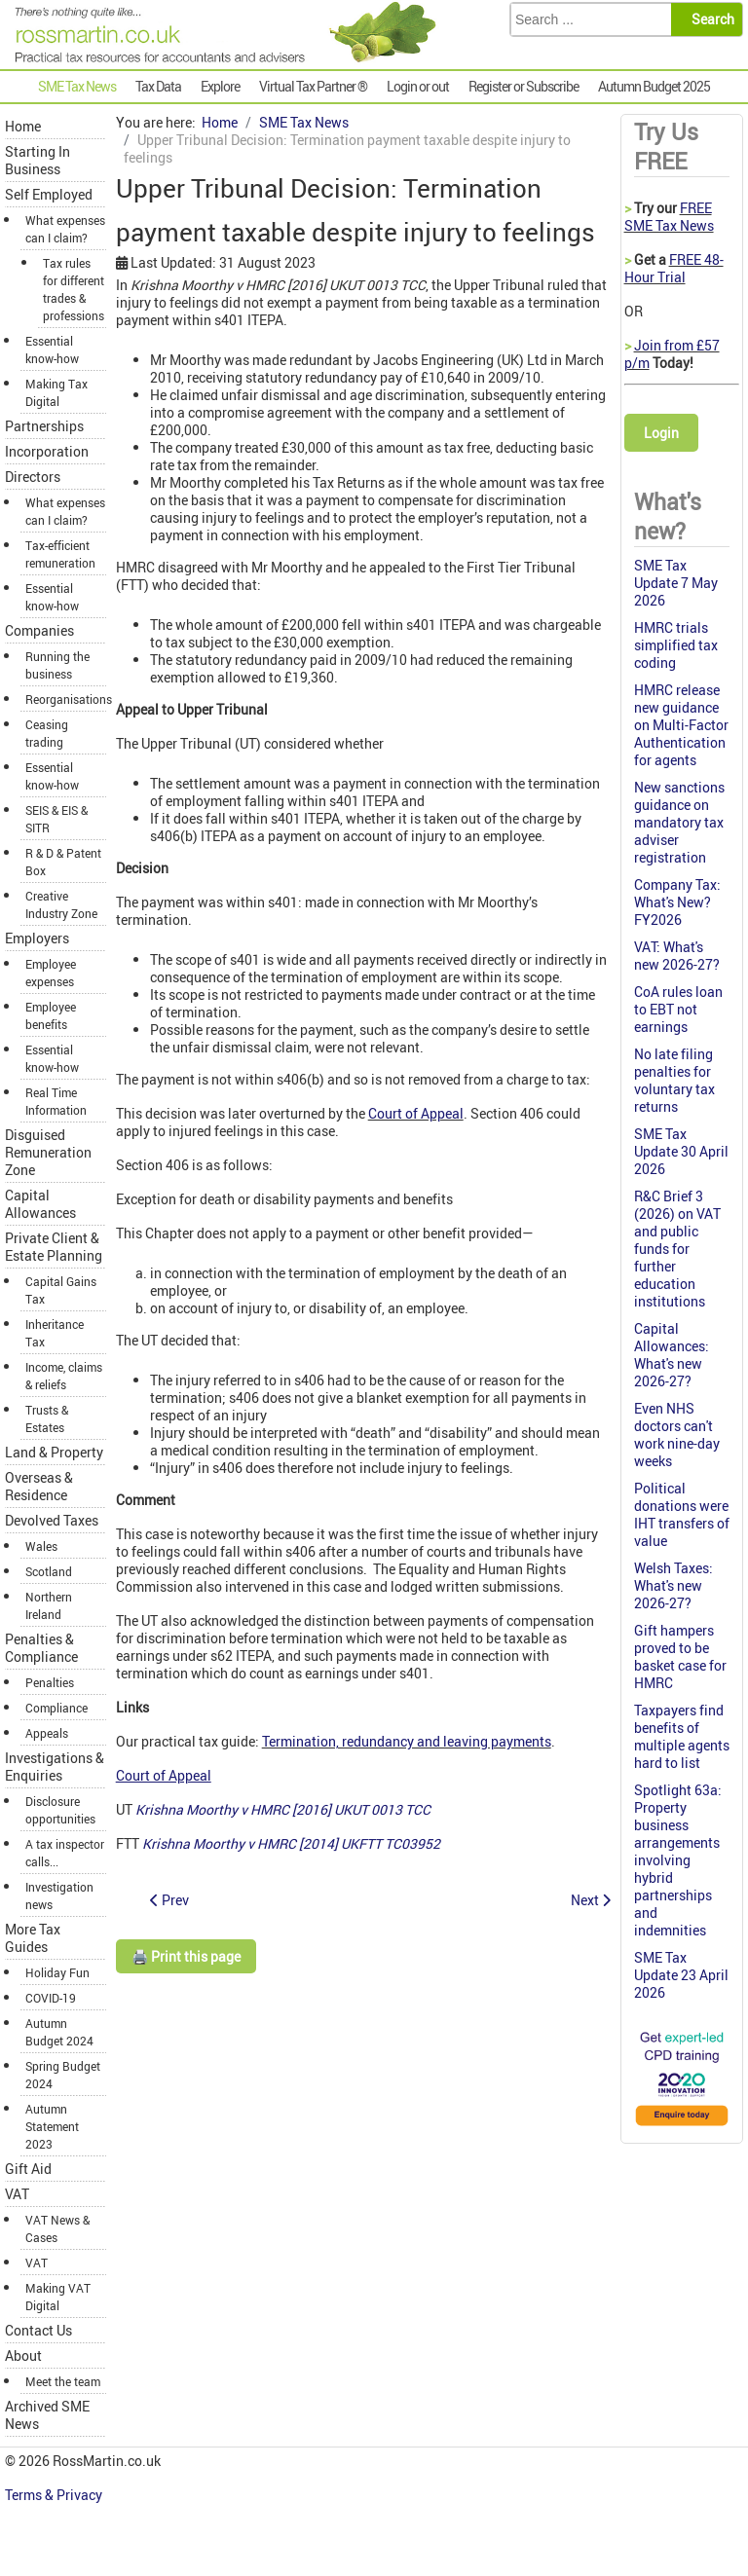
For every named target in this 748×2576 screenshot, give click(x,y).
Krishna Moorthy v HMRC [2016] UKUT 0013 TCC (282, 1809)
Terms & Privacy (55, 2494)
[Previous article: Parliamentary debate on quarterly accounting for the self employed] (169, 1900)
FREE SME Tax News (669, 217)
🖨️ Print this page (186, 1956)
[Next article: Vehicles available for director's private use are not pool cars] (591, 1900)
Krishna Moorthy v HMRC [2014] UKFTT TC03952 (291, 1843)
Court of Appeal (416, 1113)
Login (661, 432)
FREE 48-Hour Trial (674, 268)
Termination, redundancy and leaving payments (406, 1741)
